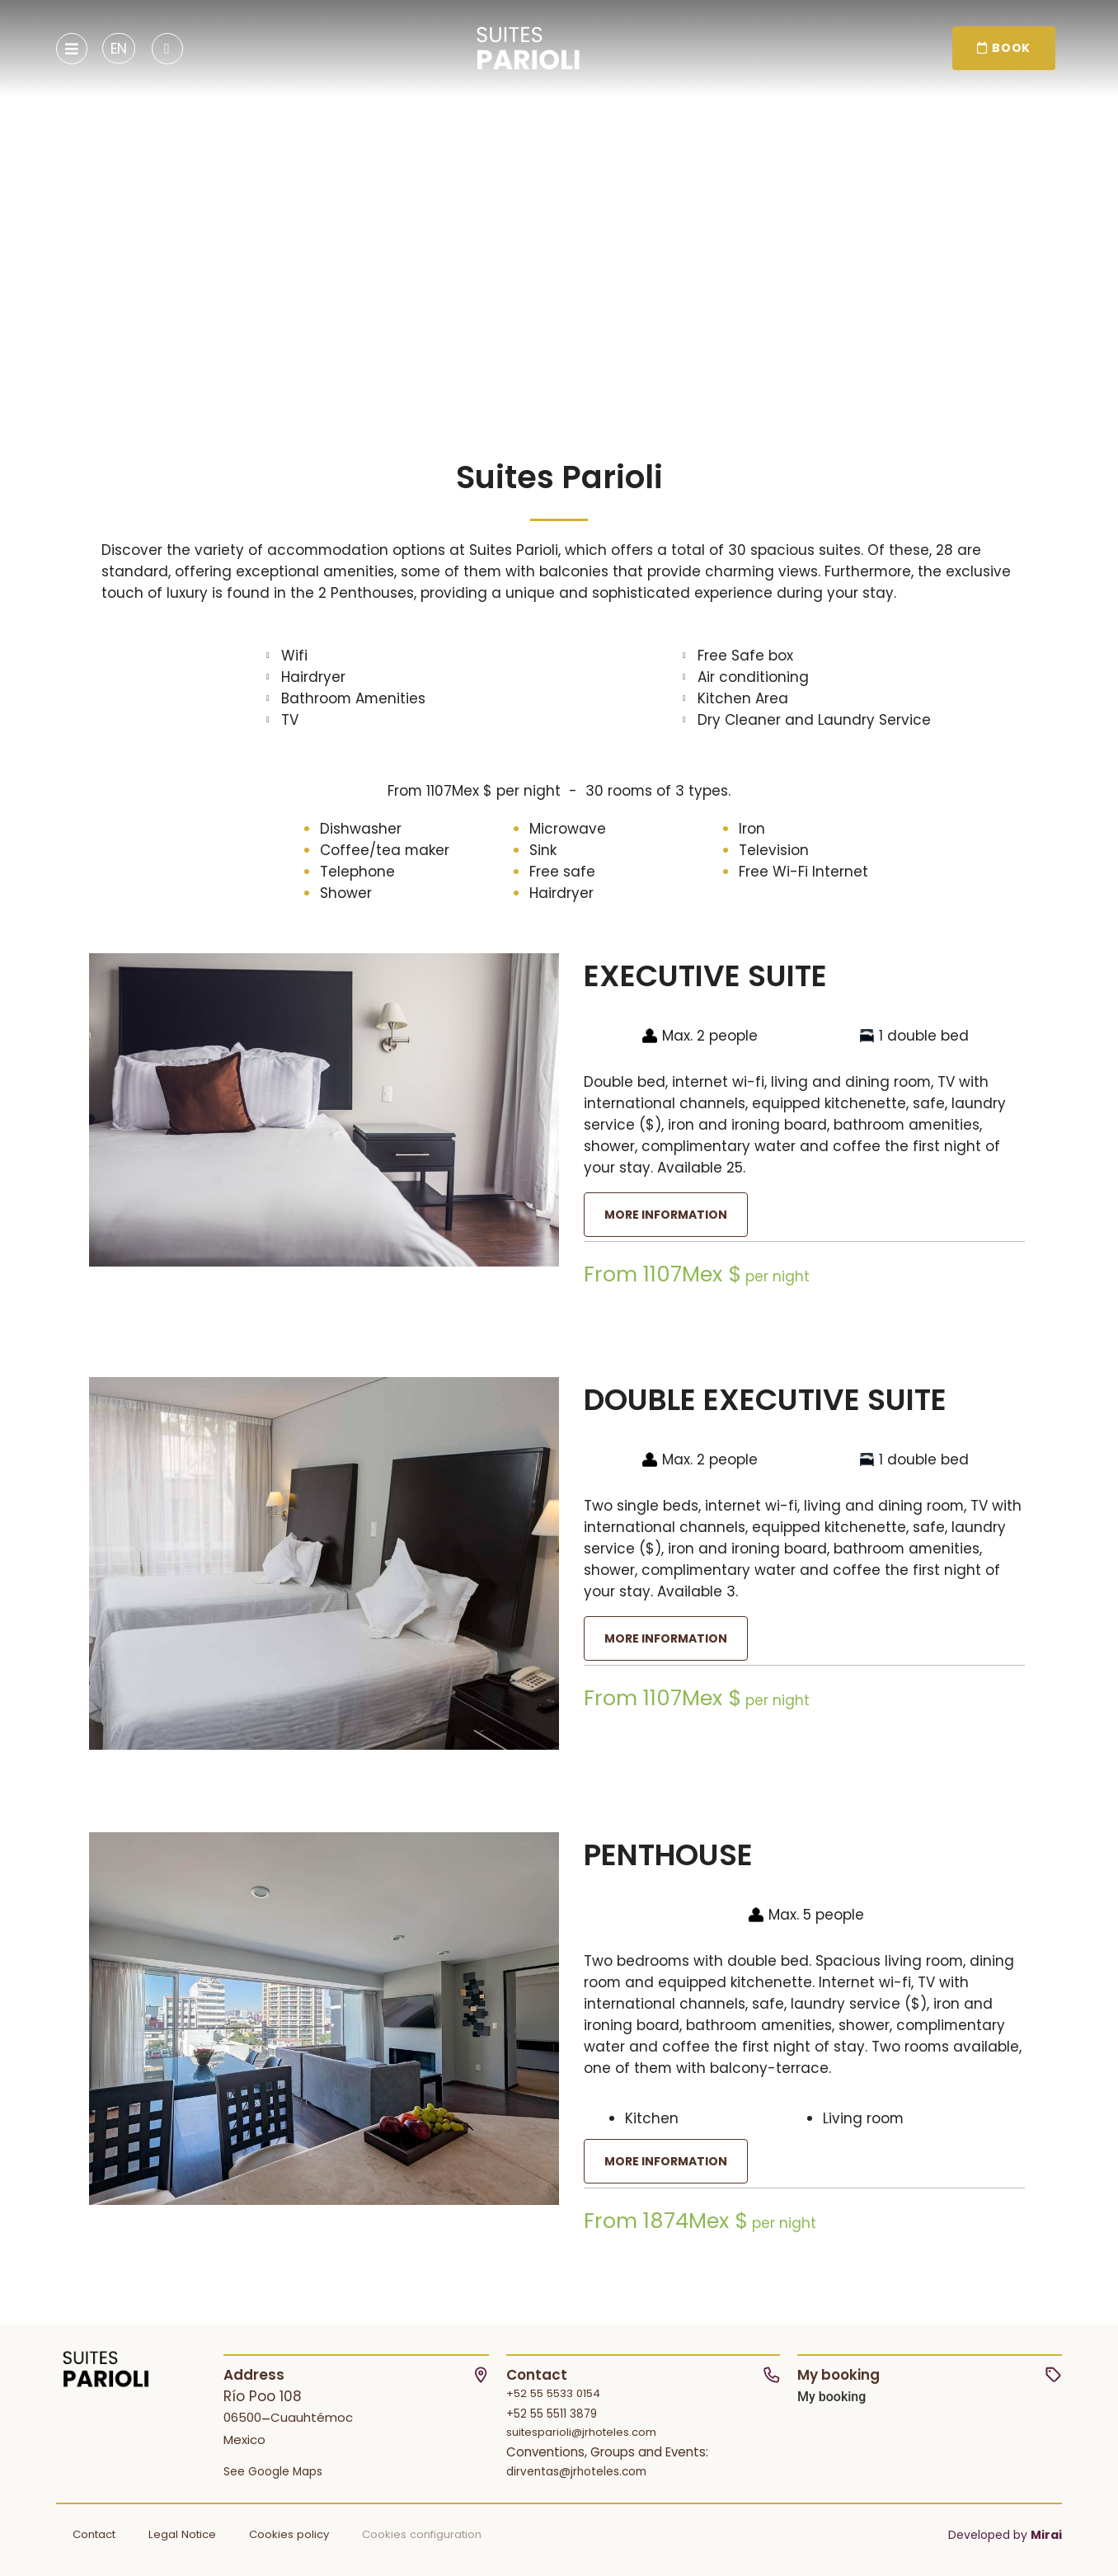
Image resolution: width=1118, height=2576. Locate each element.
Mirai (1046, 2535)
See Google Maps (272, 2472)
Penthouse (668, 1855)
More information (665, 1214)
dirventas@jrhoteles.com (576, 2472)
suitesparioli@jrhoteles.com (581, 2432)
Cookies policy (289, 2534)
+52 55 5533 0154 (553, 2393)
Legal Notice (182, 2534)
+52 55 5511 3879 (551, 2414)
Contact (94, 2534)
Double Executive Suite (765, 1400)
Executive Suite (705, 976)
